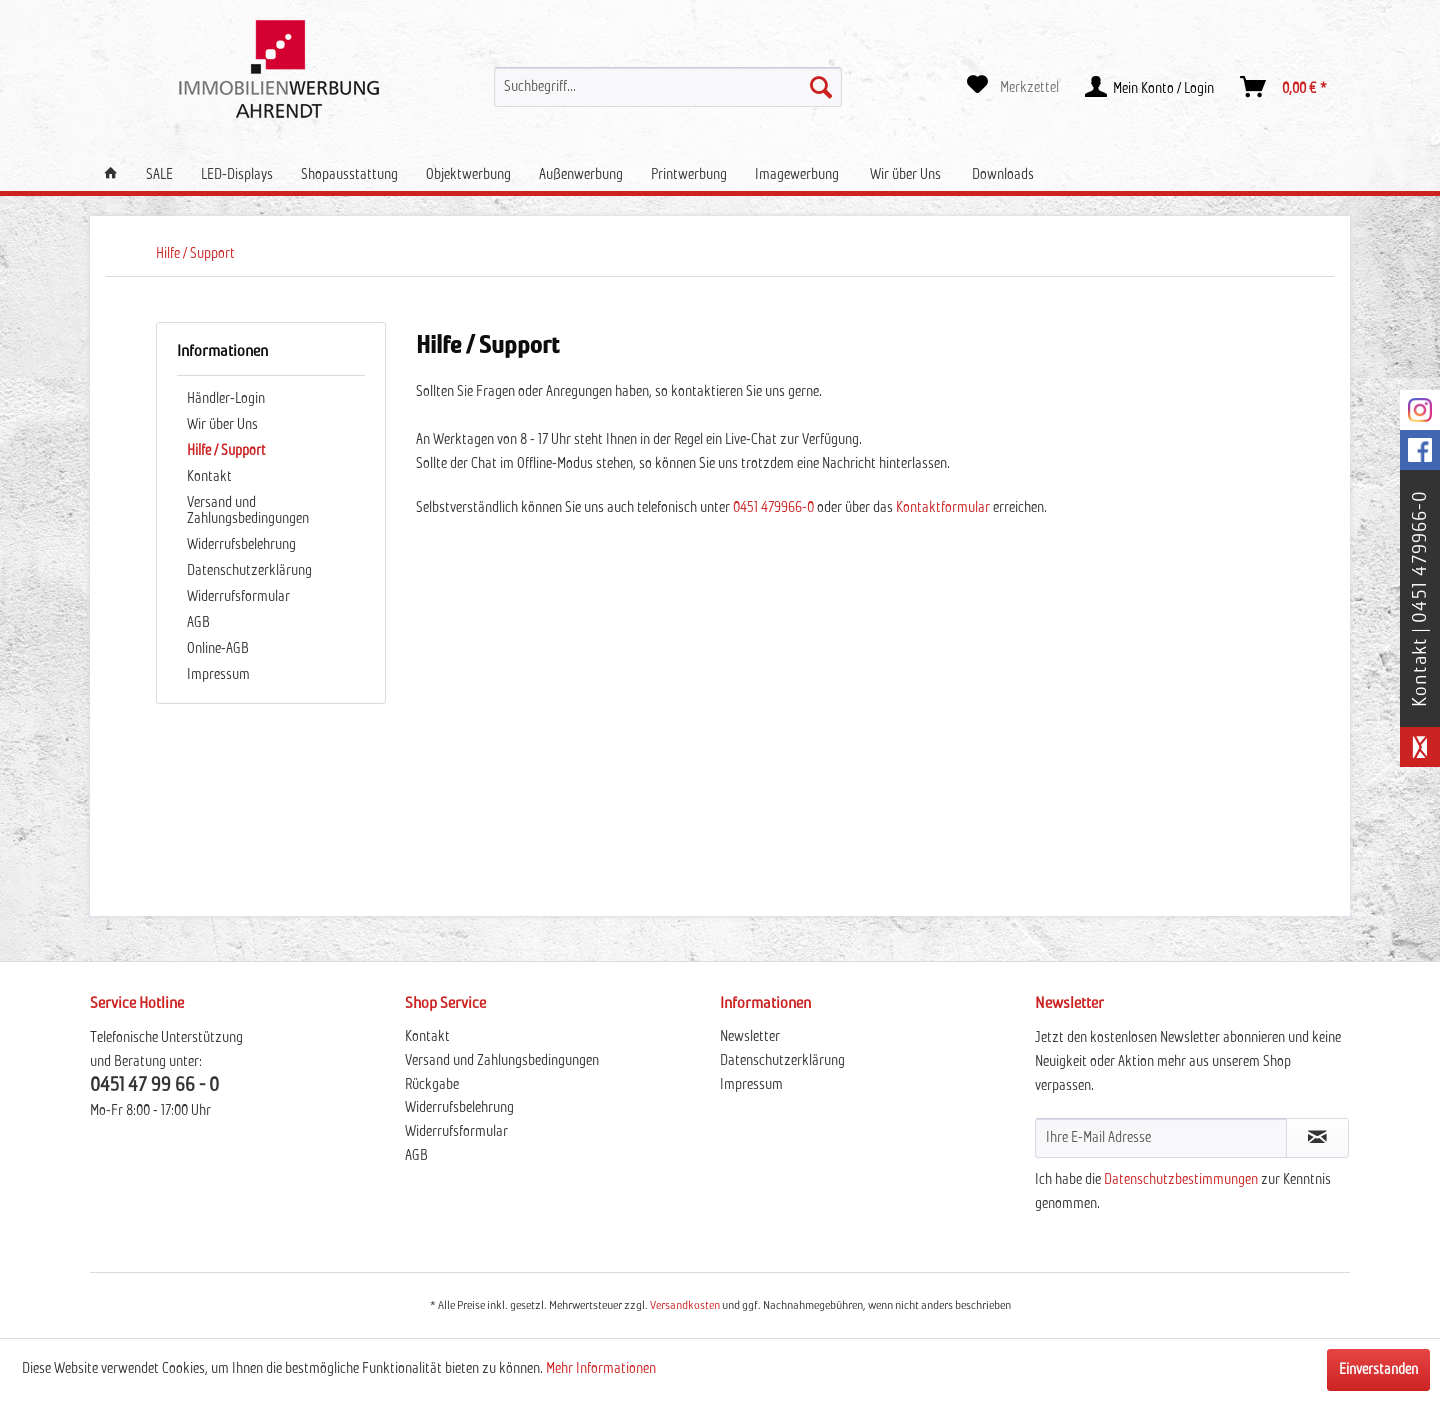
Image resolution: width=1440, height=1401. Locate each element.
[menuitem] (668, 87)
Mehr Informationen (601, 1369)
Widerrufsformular (238, 597)
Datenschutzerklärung (249, 571)
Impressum (218, 675)
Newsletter (750, 1037)
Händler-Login (226, 399)
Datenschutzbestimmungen (1181, 1180)
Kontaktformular (944, 508)
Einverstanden (1378, 1370)
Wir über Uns (222, 425)
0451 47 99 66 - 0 (154, 1085)
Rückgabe (432, 1085)
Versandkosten (685, 1306)
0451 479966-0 (773, 508)
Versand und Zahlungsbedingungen (248, 511)
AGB (198, 623)
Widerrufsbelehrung (241, 545)
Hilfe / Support (226, 451)
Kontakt (209, 477)
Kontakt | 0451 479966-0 (1420, 598)
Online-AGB (218, 649)
